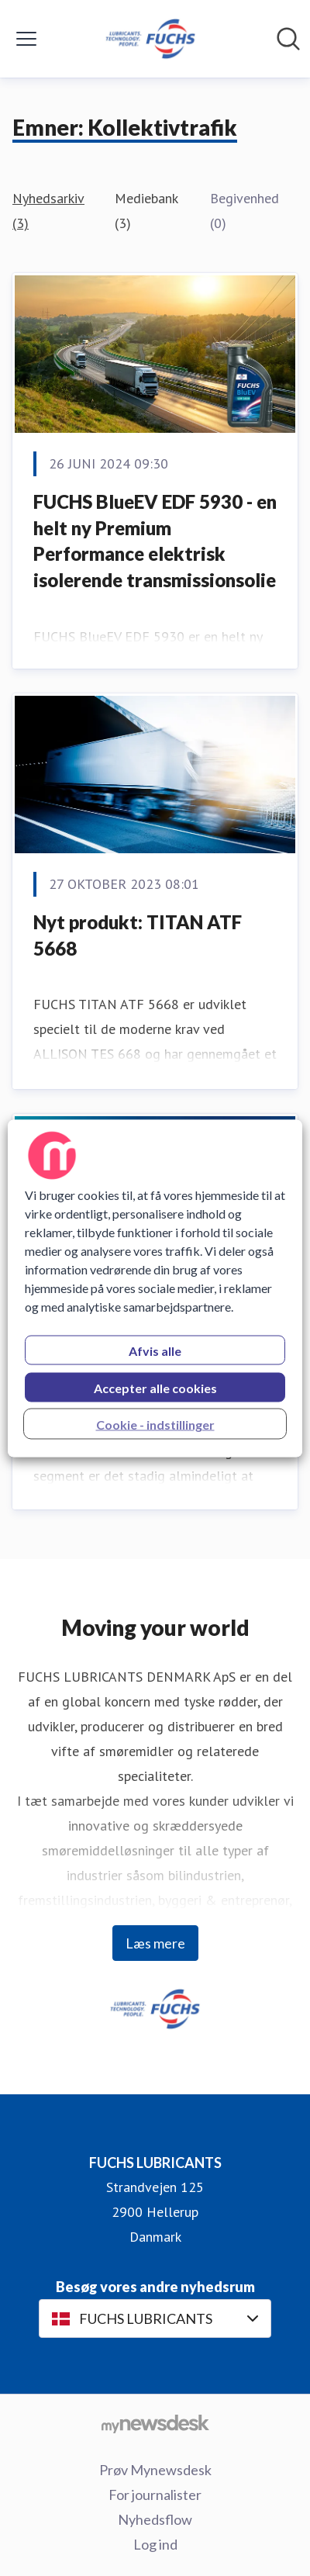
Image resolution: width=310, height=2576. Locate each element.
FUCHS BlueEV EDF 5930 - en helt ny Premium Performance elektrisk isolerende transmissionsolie (155, 540)
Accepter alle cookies (155, 1387)
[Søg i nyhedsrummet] (288, 38)
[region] (155, 1288)
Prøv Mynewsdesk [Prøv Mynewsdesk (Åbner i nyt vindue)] (155, 2469)
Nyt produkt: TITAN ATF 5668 (137, 935)
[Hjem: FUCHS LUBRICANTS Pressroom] (150, 38)
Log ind (155, 2544)
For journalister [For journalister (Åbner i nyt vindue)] (155, 2494)
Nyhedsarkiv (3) (48, 210)
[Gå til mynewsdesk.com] (155, 2423)
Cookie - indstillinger (155, 1423)
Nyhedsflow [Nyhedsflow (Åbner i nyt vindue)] (155, 2519)
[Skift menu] (26, 39)
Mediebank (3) (146, 210)
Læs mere (155, 1943)
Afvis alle (155, 1350)
